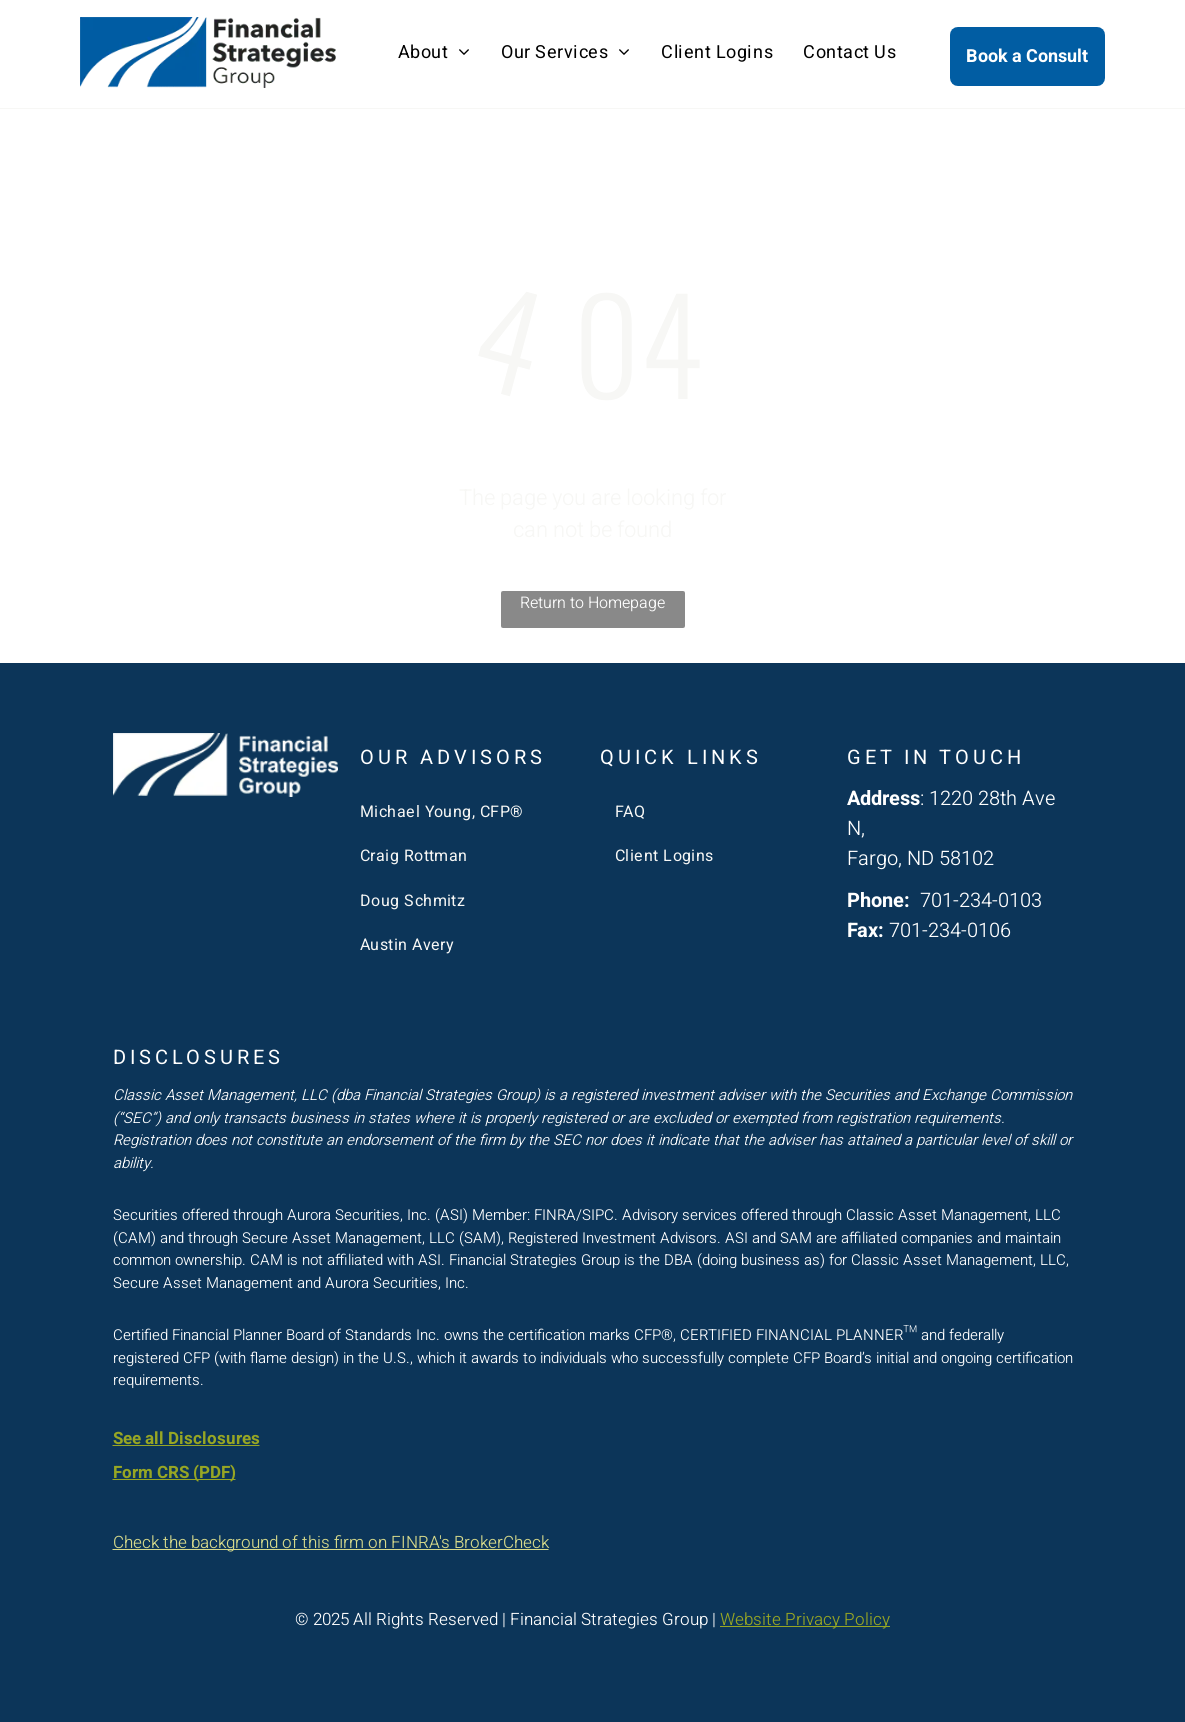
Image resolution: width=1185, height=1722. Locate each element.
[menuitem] (434, 52)
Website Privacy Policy (805, 1619)
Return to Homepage (592, 603)
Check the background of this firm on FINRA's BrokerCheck (331, 1542)
